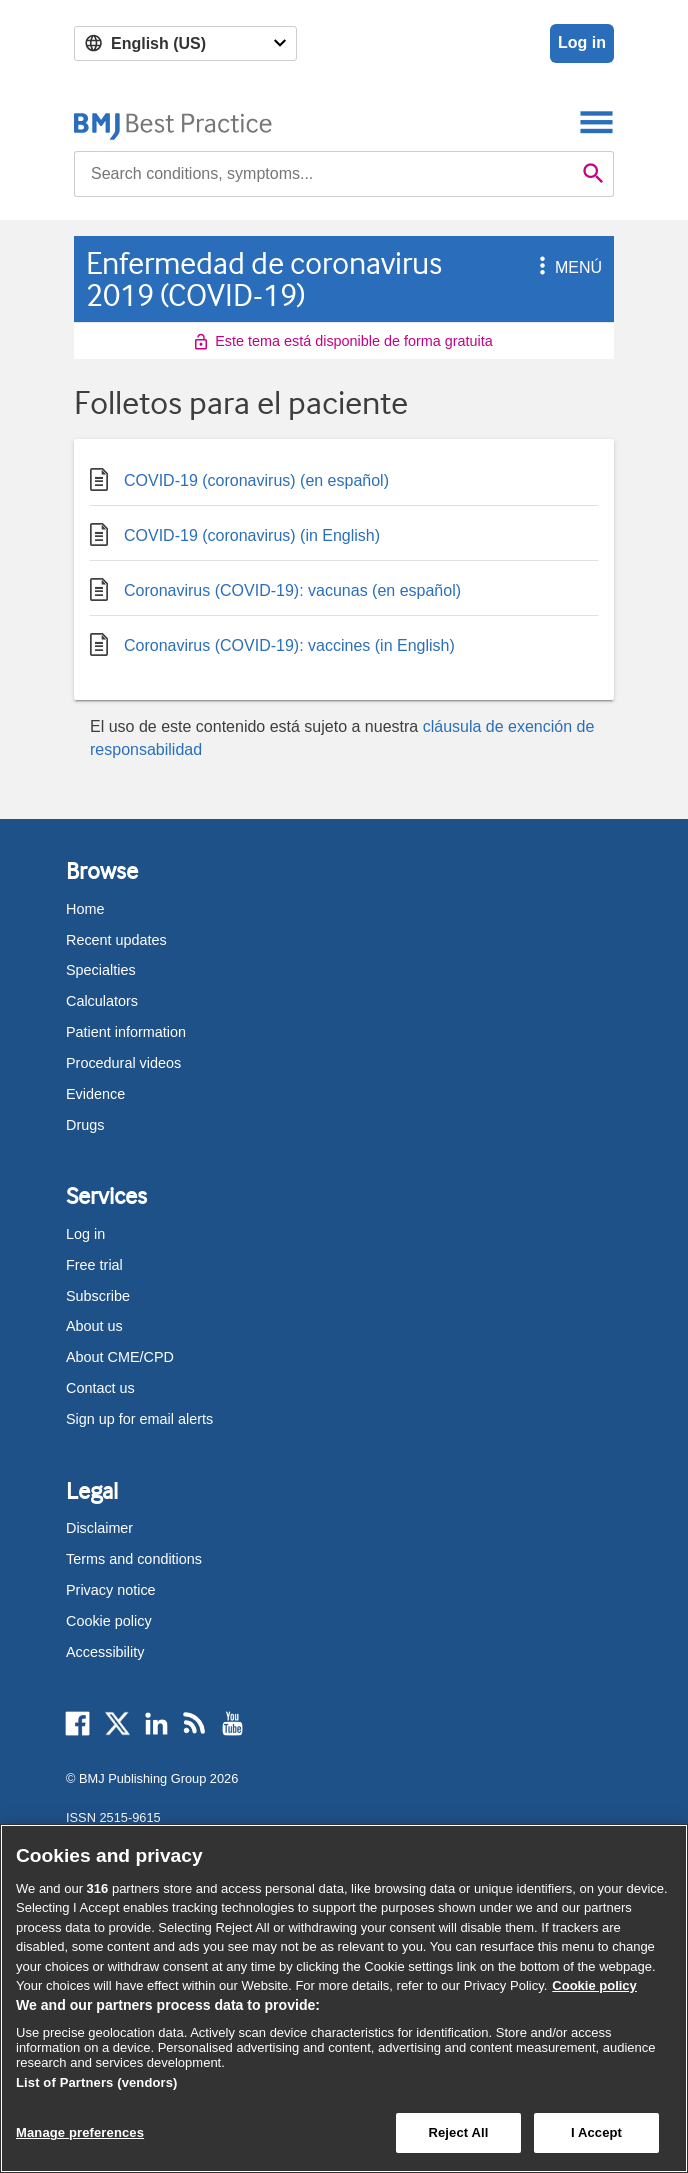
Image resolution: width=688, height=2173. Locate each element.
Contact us (100, 1388)
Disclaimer (99, 1528)
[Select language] (185, 43)
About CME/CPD (120, 1357)
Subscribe (98, 1296)
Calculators (102, 1001)
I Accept (596, 2132)
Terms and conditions (134, 1559)
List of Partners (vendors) (97, 2082)
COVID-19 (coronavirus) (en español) (239, 476)
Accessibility (105, 1652)
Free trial (94, 1265)
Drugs (85, 1125)
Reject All (458, 2132)
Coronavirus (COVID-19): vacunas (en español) (275, 586)
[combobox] (324, 174)
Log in (582, 42)
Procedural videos (123, 1063)
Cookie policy (109, 1621)
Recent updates (116, 940)
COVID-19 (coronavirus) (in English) (235, 531)
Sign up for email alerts (139, 1419)
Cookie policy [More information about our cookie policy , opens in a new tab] (594, 1985)
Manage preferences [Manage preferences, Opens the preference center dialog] (80, 2132)
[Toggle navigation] (596, 121)
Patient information (126, 1032)
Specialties (101, 970)
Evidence (95, 1094)
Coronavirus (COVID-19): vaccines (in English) (272, 641)
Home (85, 909)
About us (94, 1326)
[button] (539, 267)
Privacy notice (111, 1590)
